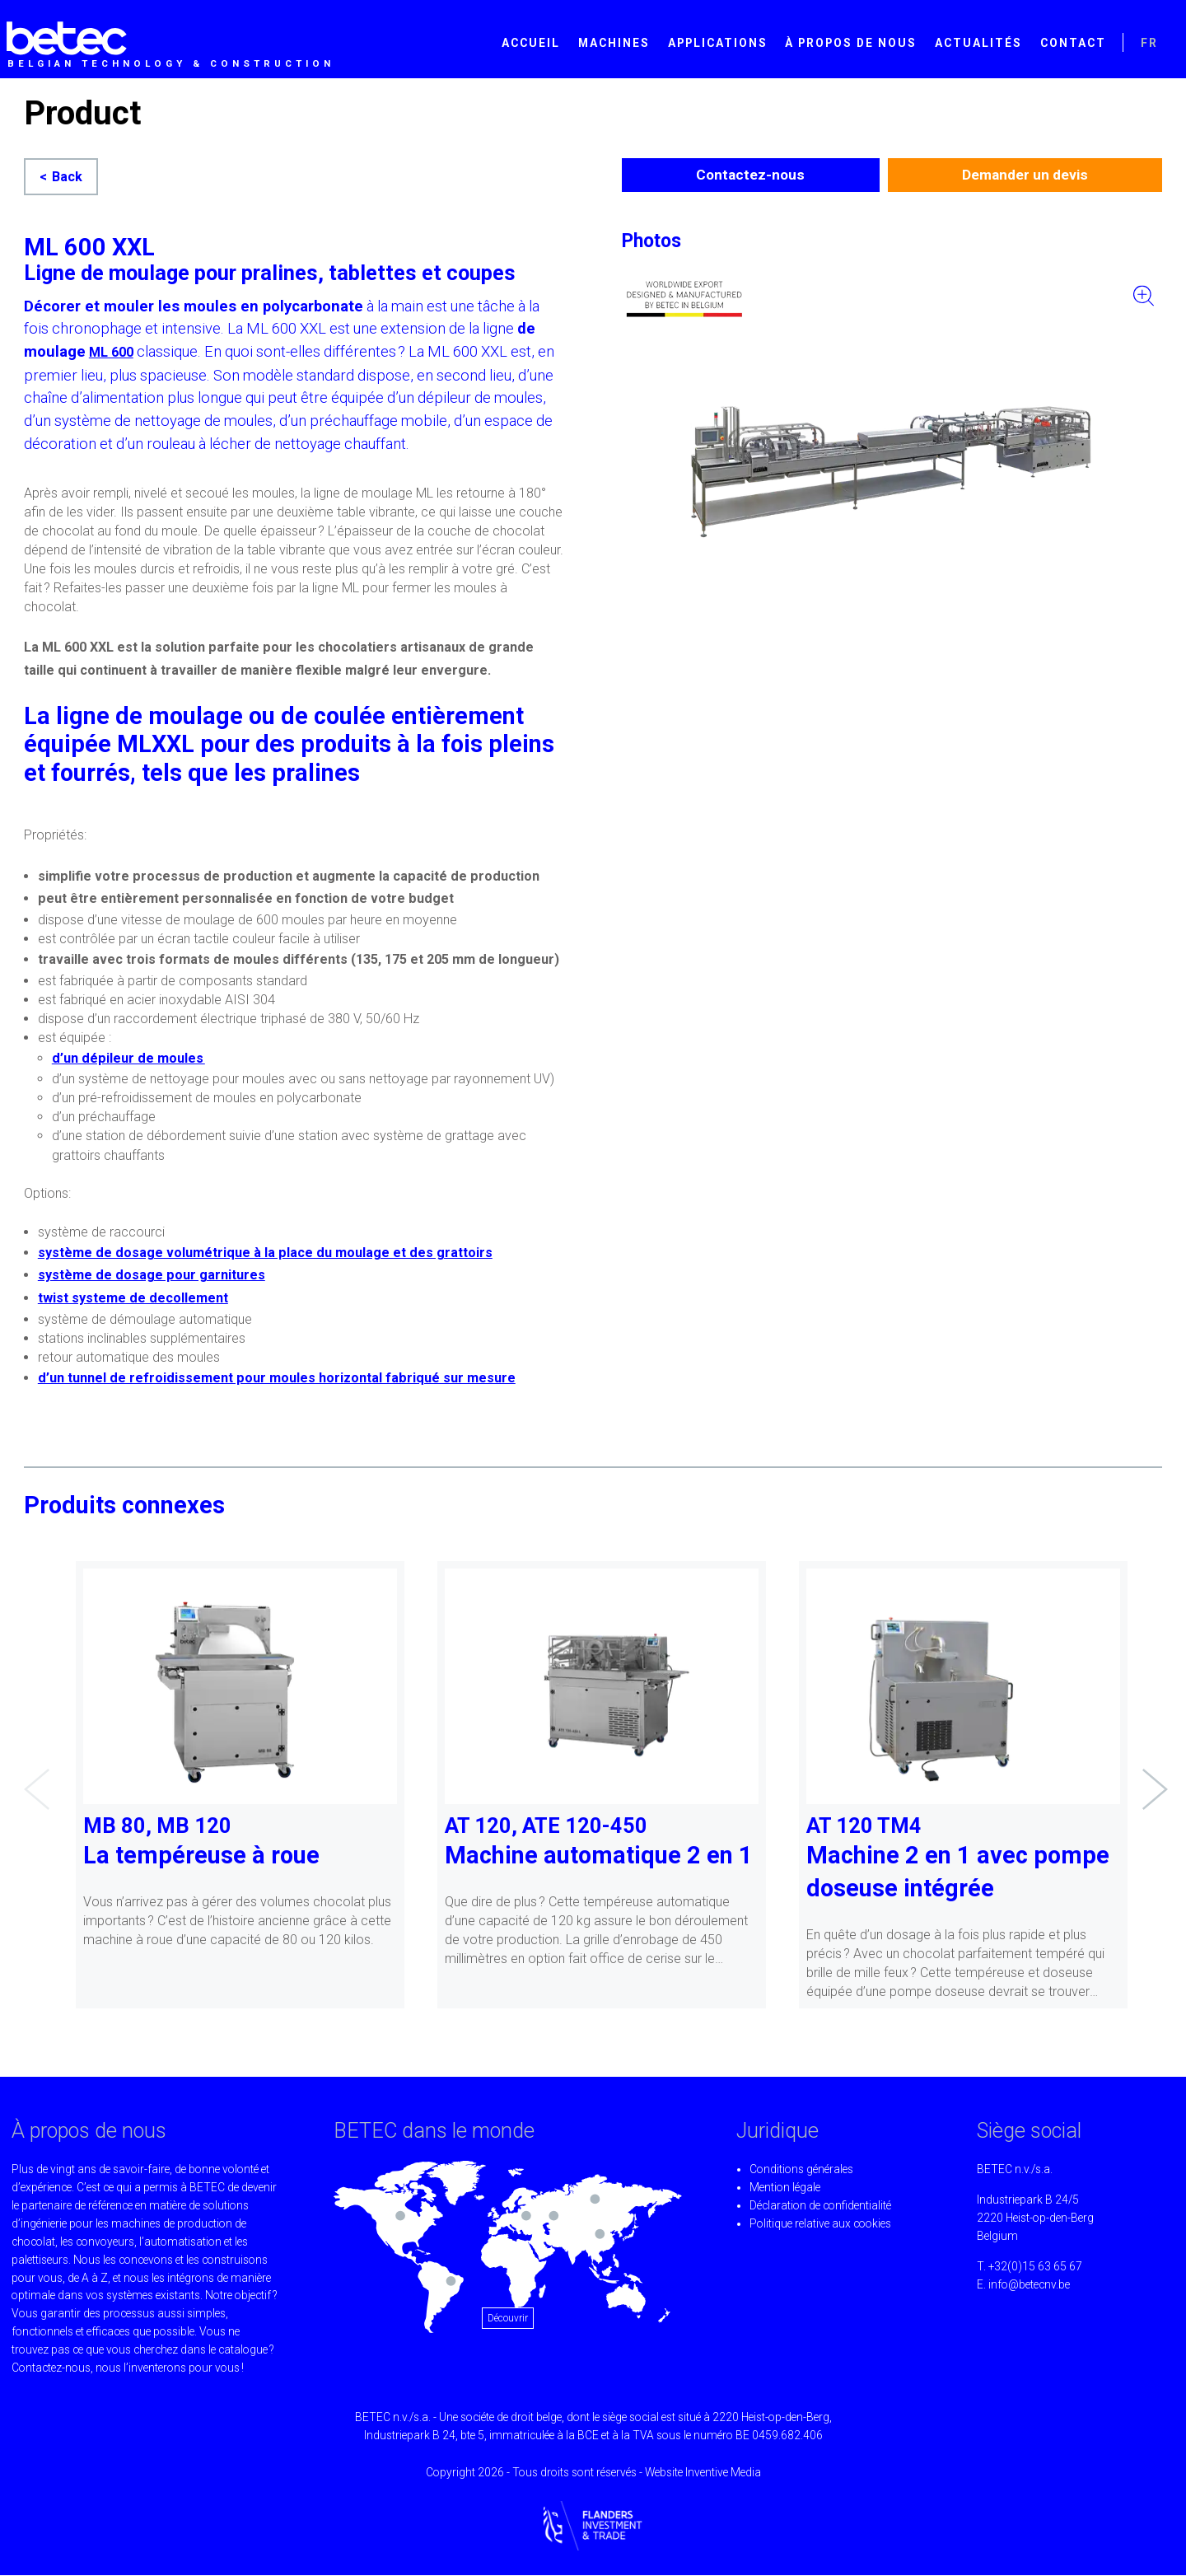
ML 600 (111, 352)
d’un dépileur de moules (128, 1058)
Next (1150, 1777)
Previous (32, 1777)
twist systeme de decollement (133, 1298)
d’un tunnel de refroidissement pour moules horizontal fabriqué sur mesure (277, 1378)
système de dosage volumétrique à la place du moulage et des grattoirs (265, 1252)
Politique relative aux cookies (820, 2224)
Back (67, 177)
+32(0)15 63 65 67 (1035, 2267)
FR (1149, 42)
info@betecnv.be (1029, 2285)
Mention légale (784, 2188)
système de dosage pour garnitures (151, 1275)
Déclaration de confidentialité (820, 2206)
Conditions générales (801, 2169)
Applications (718, 42)
